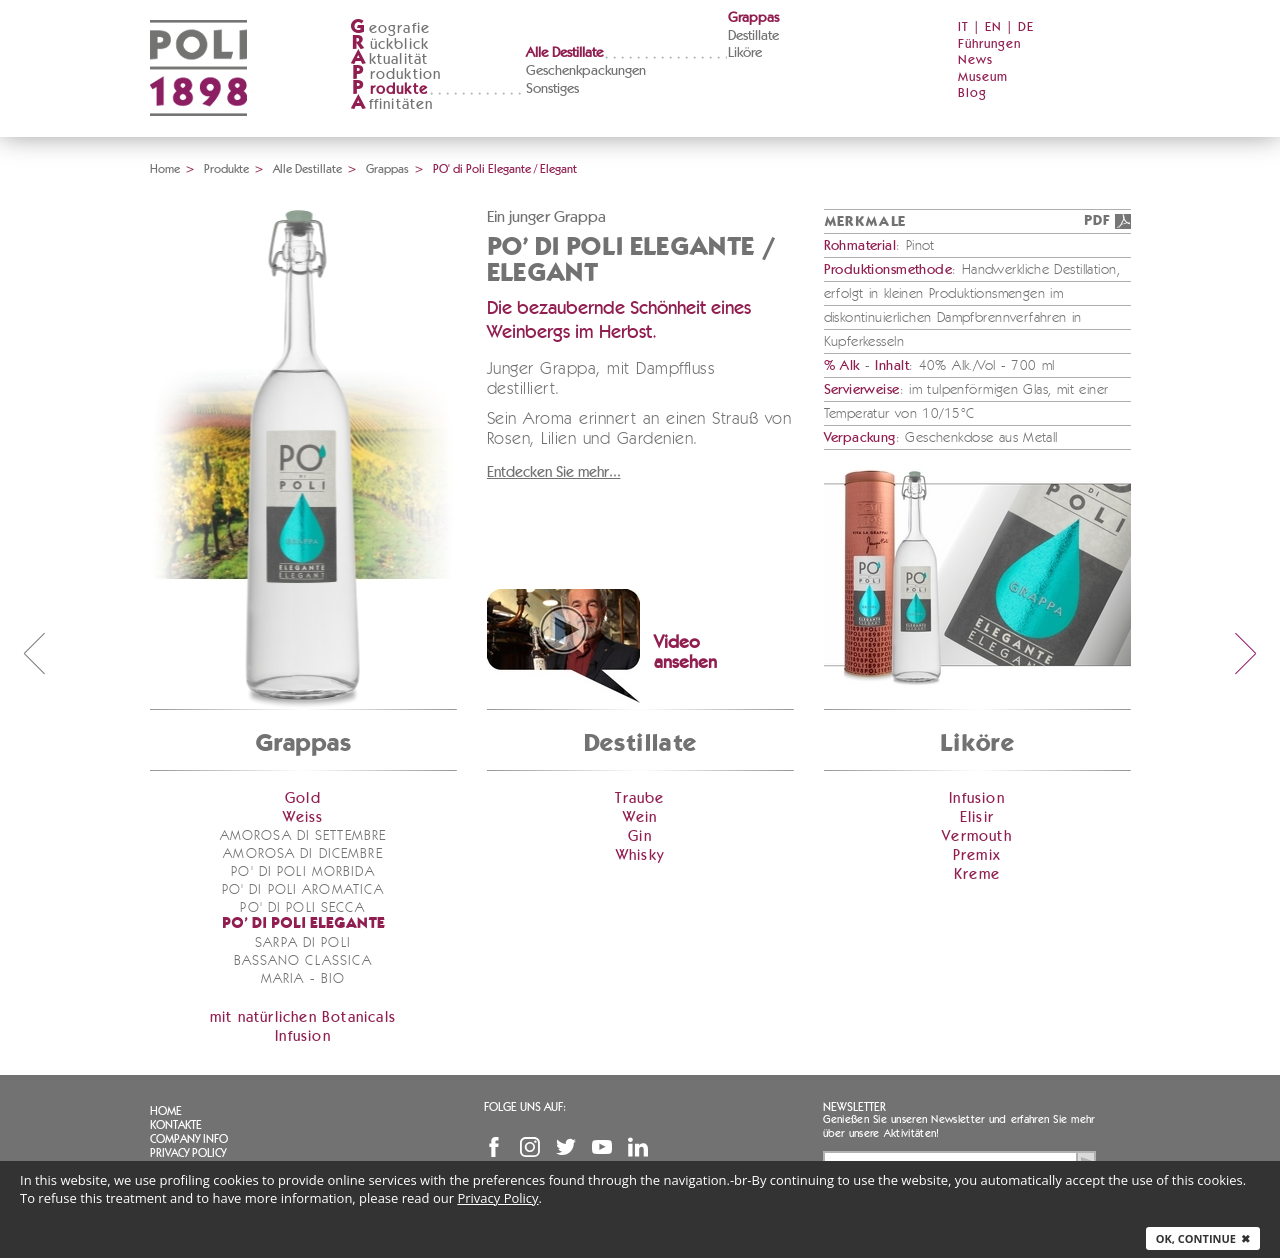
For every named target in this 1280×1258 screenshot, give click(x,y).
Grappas (753, 18)
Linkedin (638, 1147)
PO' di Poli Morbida (302, 872)
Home (165, 169)
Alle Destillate (564, 53)
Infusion (303, 1036)
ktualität (389, 59)
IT (963, 27)
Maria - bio (303, 979)
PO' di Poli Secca (302, 908)
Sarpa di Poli (303, 943)
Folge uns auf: (525, 1107)
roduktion (396, 74)
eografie (390, 28)
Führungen (989, 44)
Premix (977, 855)
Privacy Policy (188, 1153)
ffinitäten (392, 104)
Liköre (745, 53)
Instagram (530, 1147)
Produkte (226, 169)
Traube (639, 798)
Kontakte (176, 1125)
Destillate (753, 36)
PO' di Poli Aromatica (303, 890)
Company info (189, 1139)
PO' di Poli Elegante (303, 924)
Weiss (303, 817)
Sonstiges (552, 89)
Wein (640, 817)
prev (34, 653)
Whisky (640, 855)
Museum (983, 77)
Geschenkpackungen (586, 71)
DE (1026, 27)
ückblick (390, 44)
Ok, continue (1203, 1238)
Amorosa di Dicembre (302, 854)
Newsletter (854, 1107)
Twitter (566, 1147)
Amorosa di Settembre (303, 836)
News (975, 60)
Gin (640, 836)
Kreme (977, 874)
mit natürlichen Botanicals (303, 1017)
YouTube (602, 1147)
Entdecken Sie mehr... (554, 472)
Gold (303, 798)
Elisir (977, 817)
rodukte (389, 89)
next (1246, 653)
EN (993, 27)
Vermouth (977, 836)
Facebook (494, 1147)
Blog (972, 93)
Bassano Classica (303, 961)
